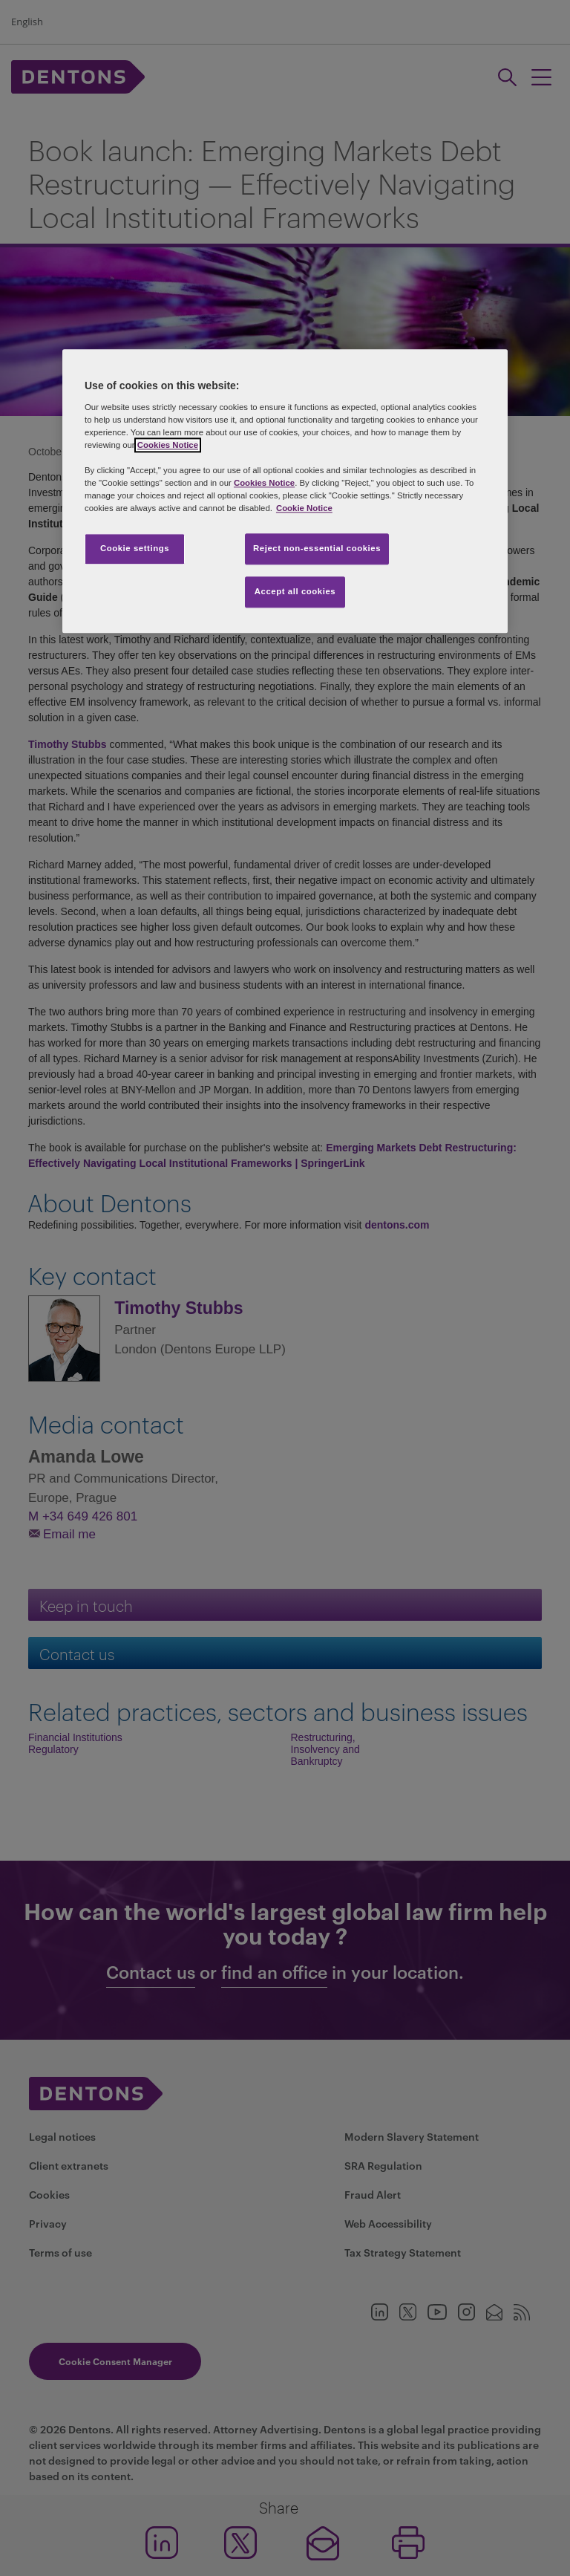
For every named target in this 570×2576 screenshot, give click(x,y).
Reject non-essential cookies (317, 548)
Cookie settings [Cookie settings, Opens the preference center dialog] (134, 548)
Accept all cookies (295, 592)
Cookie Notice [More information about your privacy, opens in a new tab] (304, 508)
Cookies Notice (167, 444)
